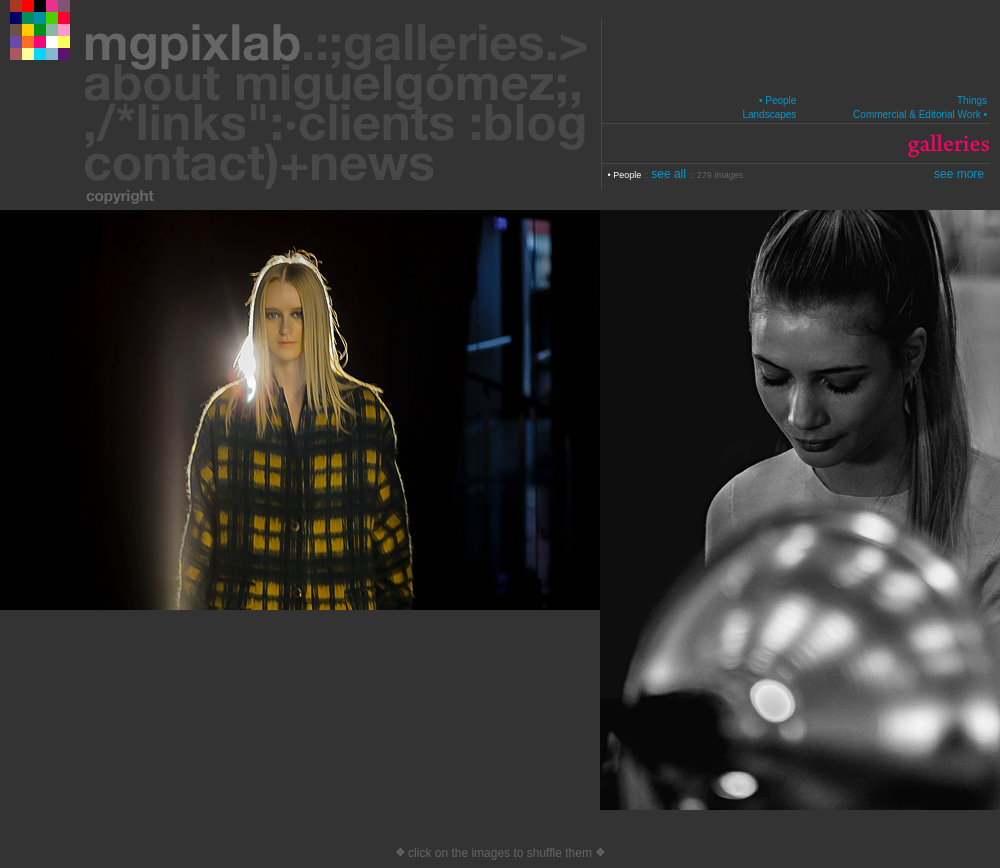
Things (972, 100)
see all (670, 174)
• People (777, 100)
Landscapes (769, 114)
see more (959, 174)
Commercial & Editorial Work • (920, 114)
